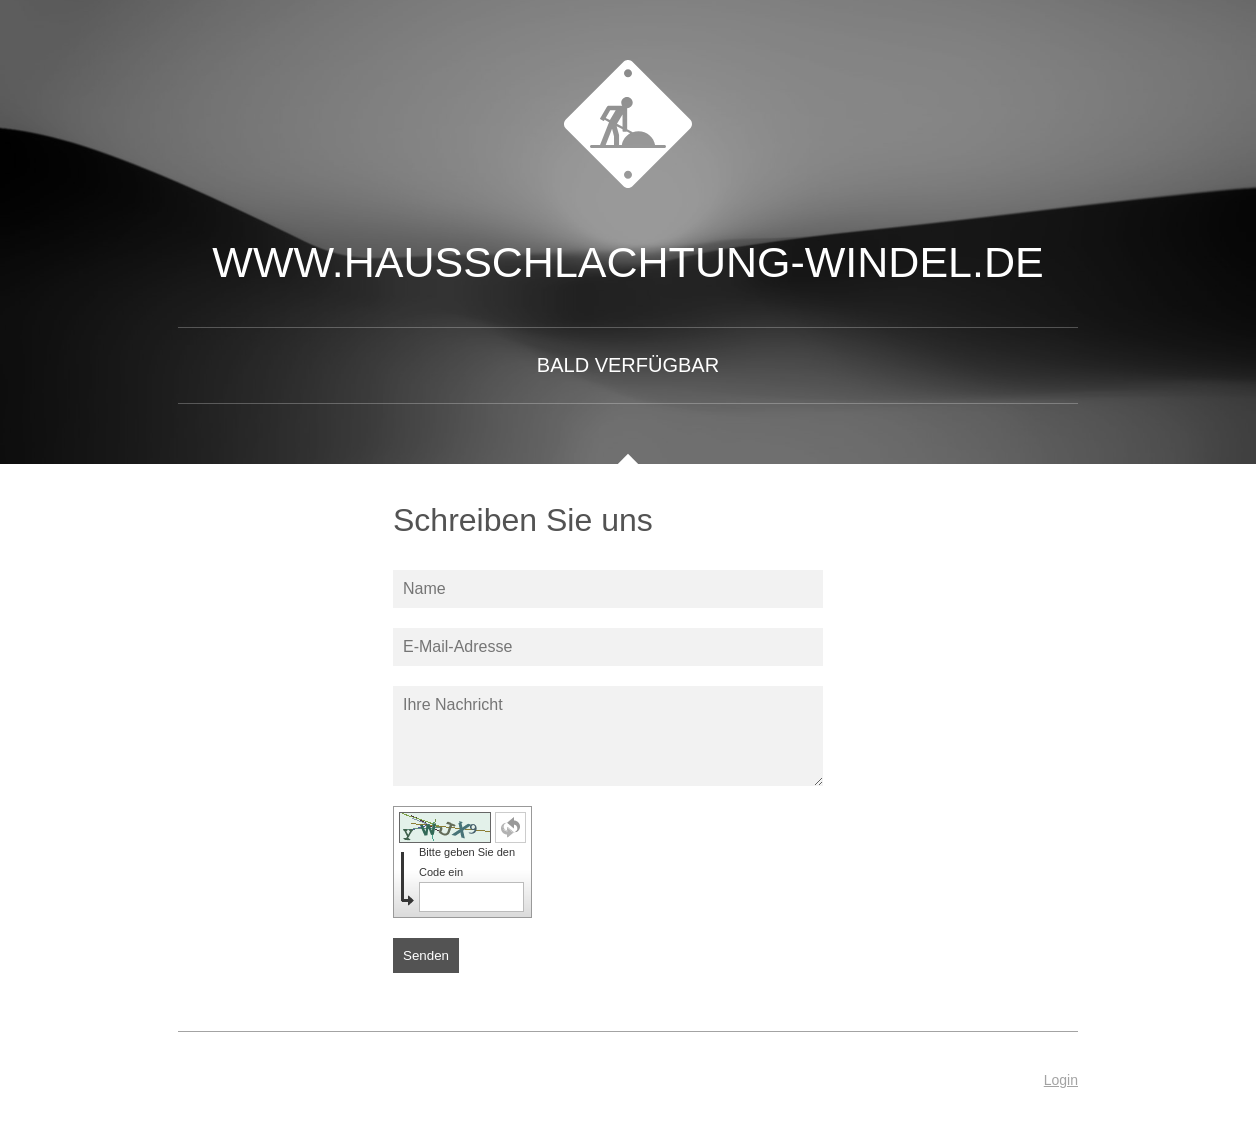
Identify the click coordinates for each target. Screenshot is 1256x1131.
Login (1061, 1080)
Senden (426, 955)
